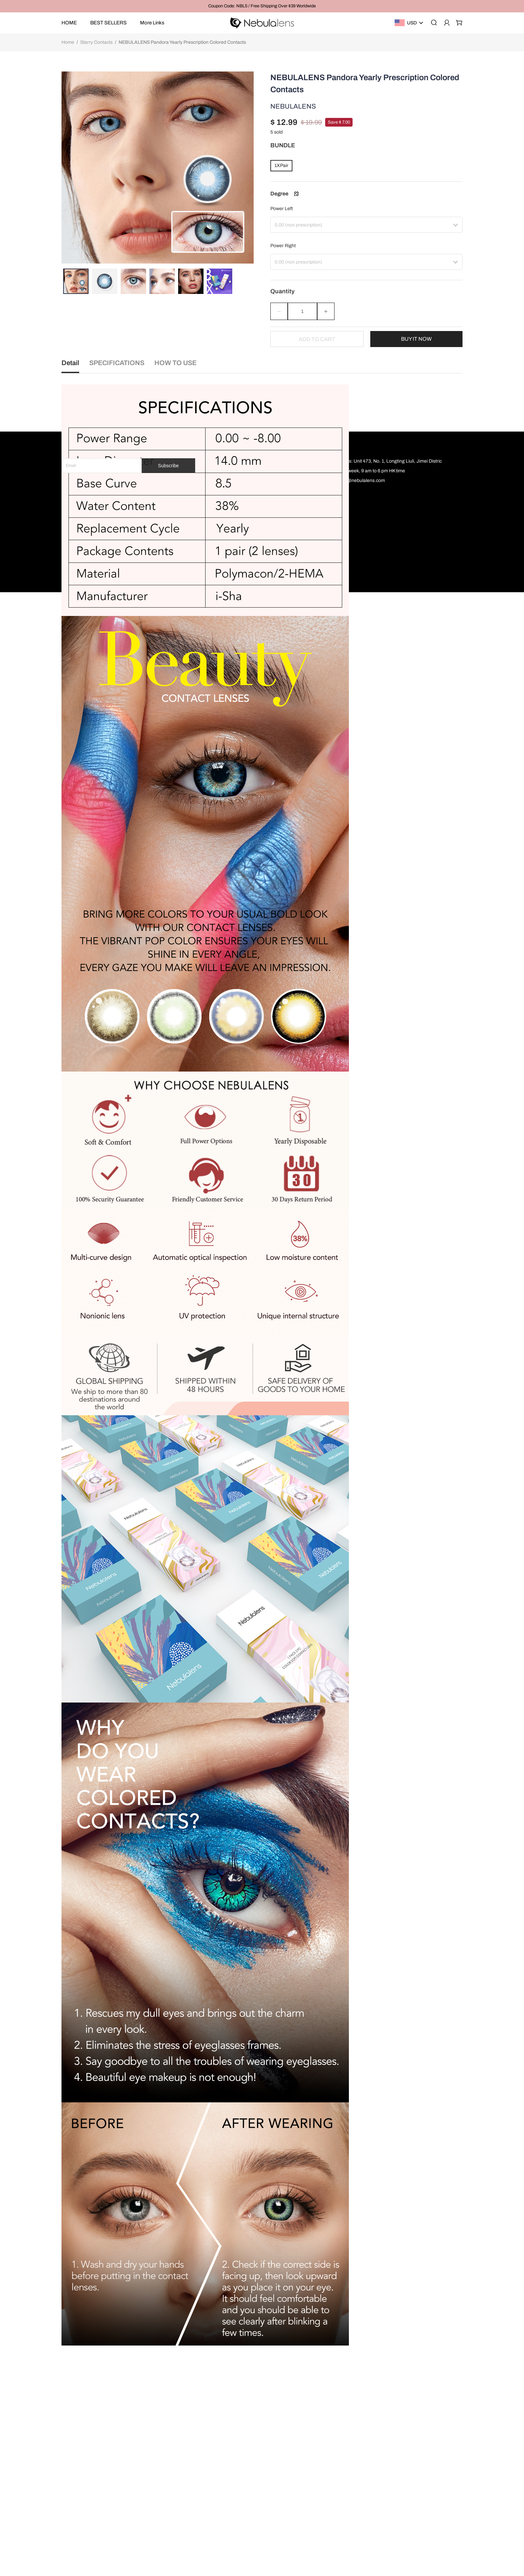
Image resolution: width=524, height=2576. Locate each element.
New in (231, 2512)
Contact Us (280, 2493)
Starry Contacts (96, 42)
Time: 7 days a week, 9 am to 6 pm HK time (361, 2454)
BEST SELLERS (108, 22)
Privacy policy (283, 2454)
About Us (279, 2503)
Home (67, 42)
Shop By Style (238, 2464)
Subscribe (168, 2449)
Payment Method (287, 2483)
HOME (69, 22)
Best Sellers (236, 2454)
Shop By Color (239, 2473)
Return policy (283, 2464)
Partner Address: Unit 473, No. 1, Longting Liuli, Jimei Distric (379, 2444)
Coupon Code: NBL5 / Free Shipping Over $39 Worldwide (262, 6)
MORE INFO (284, 2431)
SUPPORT (329, 2431)
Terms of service (286, 2444)
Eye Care (233, 2532)
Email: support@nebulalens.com (351, 2464)
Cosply (231, 2483)
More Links (152, 22)
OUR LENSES (240, 2431)
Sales (229, 2522)
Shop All (232, 2503)
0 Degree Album (241, 2493)
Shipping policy (285, 2473)
